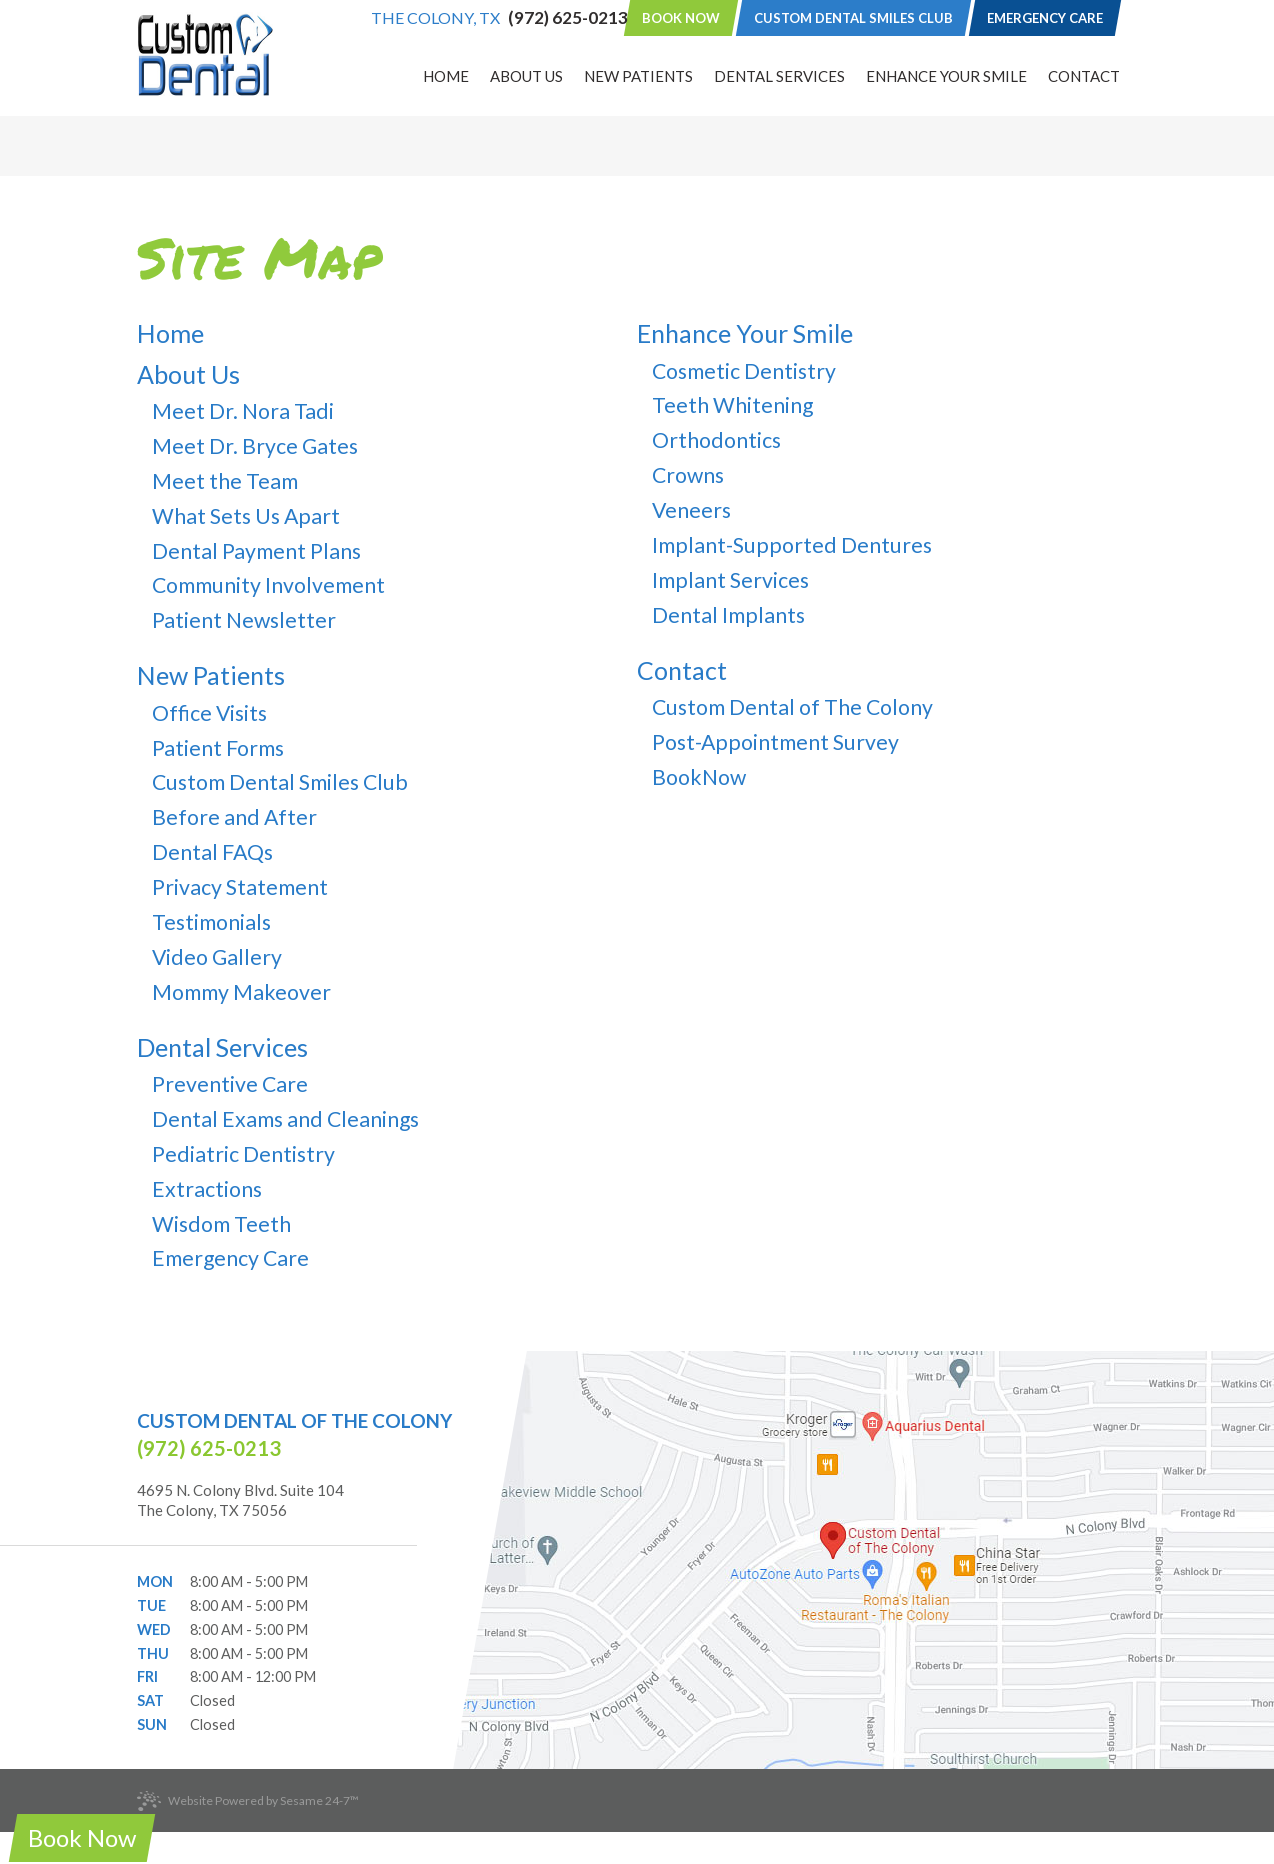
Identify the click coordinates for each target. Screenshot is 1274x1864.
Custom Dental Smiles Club (853, 18)
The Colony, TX (435, 18)
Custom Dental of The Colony (294, 1420)
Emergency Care (1045, 18)
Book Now (681, 18)
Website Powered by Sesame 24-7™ (248, 1801)
